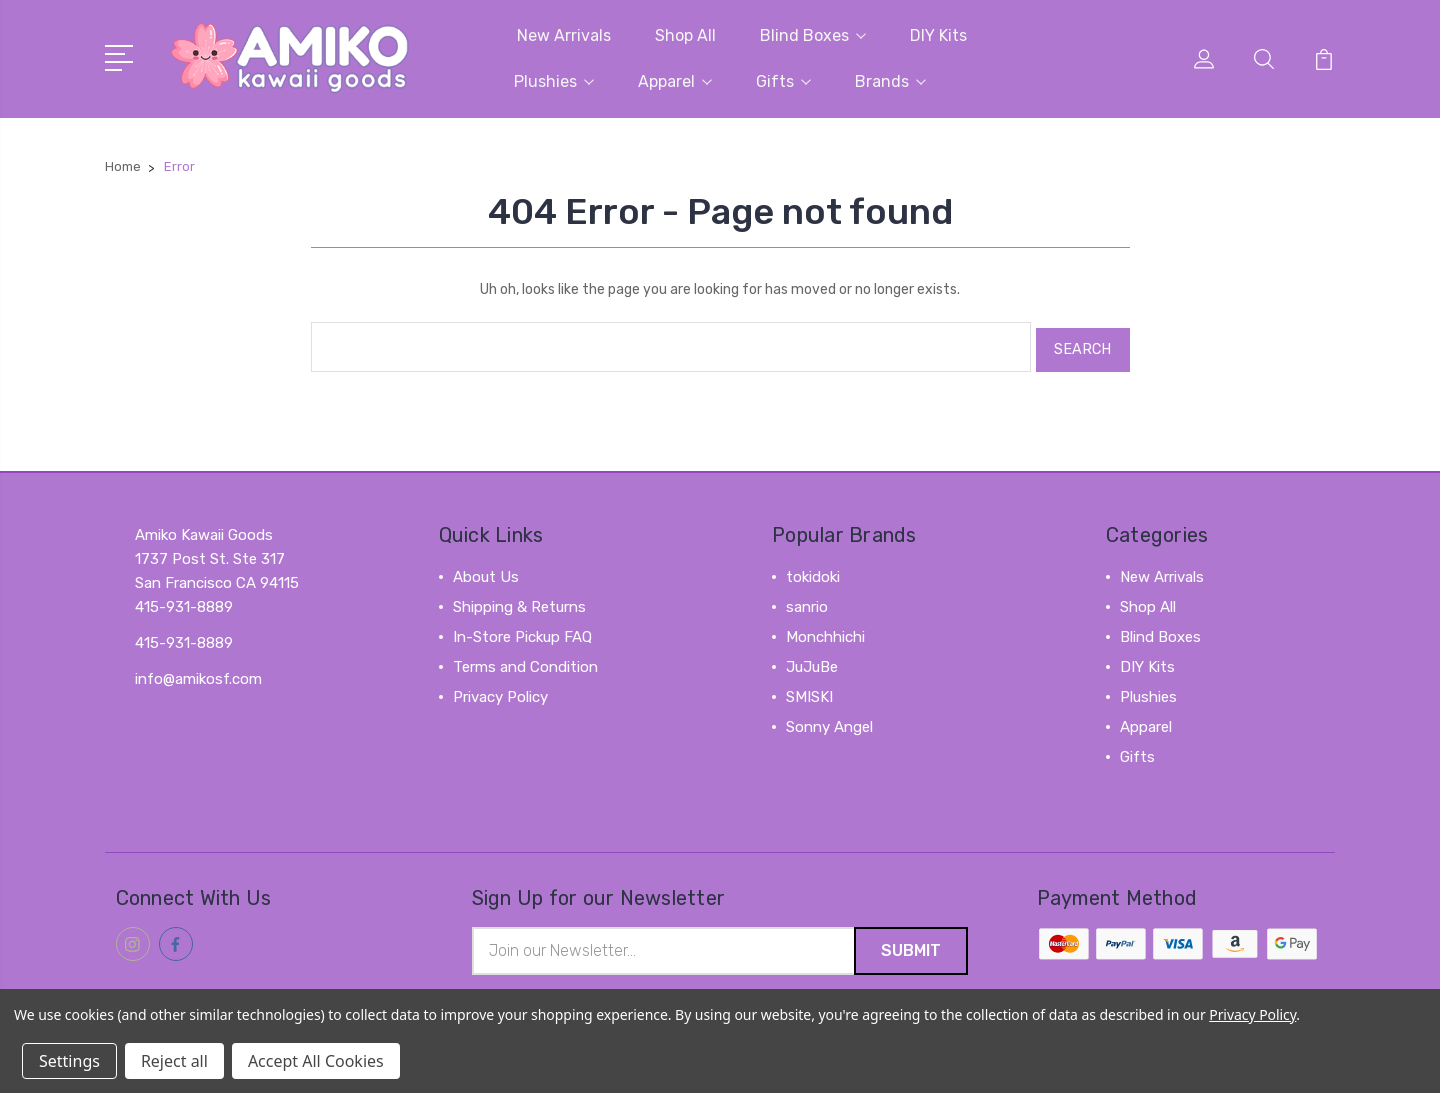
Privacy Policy (500, 689)
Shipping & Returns (519, 599)
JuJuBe (812, 659)
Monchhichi (825, 629)
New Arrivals (564, 34)
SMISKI (809, 689)
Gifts (783, 80)
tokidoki (813, 569)
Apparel (675, 80)
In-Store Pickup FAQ (522, 629)
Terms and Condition (525, 659)
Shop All (685, 34)
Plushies (554, 80)
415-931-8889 (184, 635)
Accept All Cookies (316, 1061)
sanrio (807, 599)
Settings (69, 1061)
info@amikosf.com (198, 671)
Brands (890, 80)
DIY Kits (938, 34)
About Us (486, 569)
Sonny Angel (829, 719)
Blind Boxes (813, 34)
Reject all (174, 1061)
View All (814, 749)
